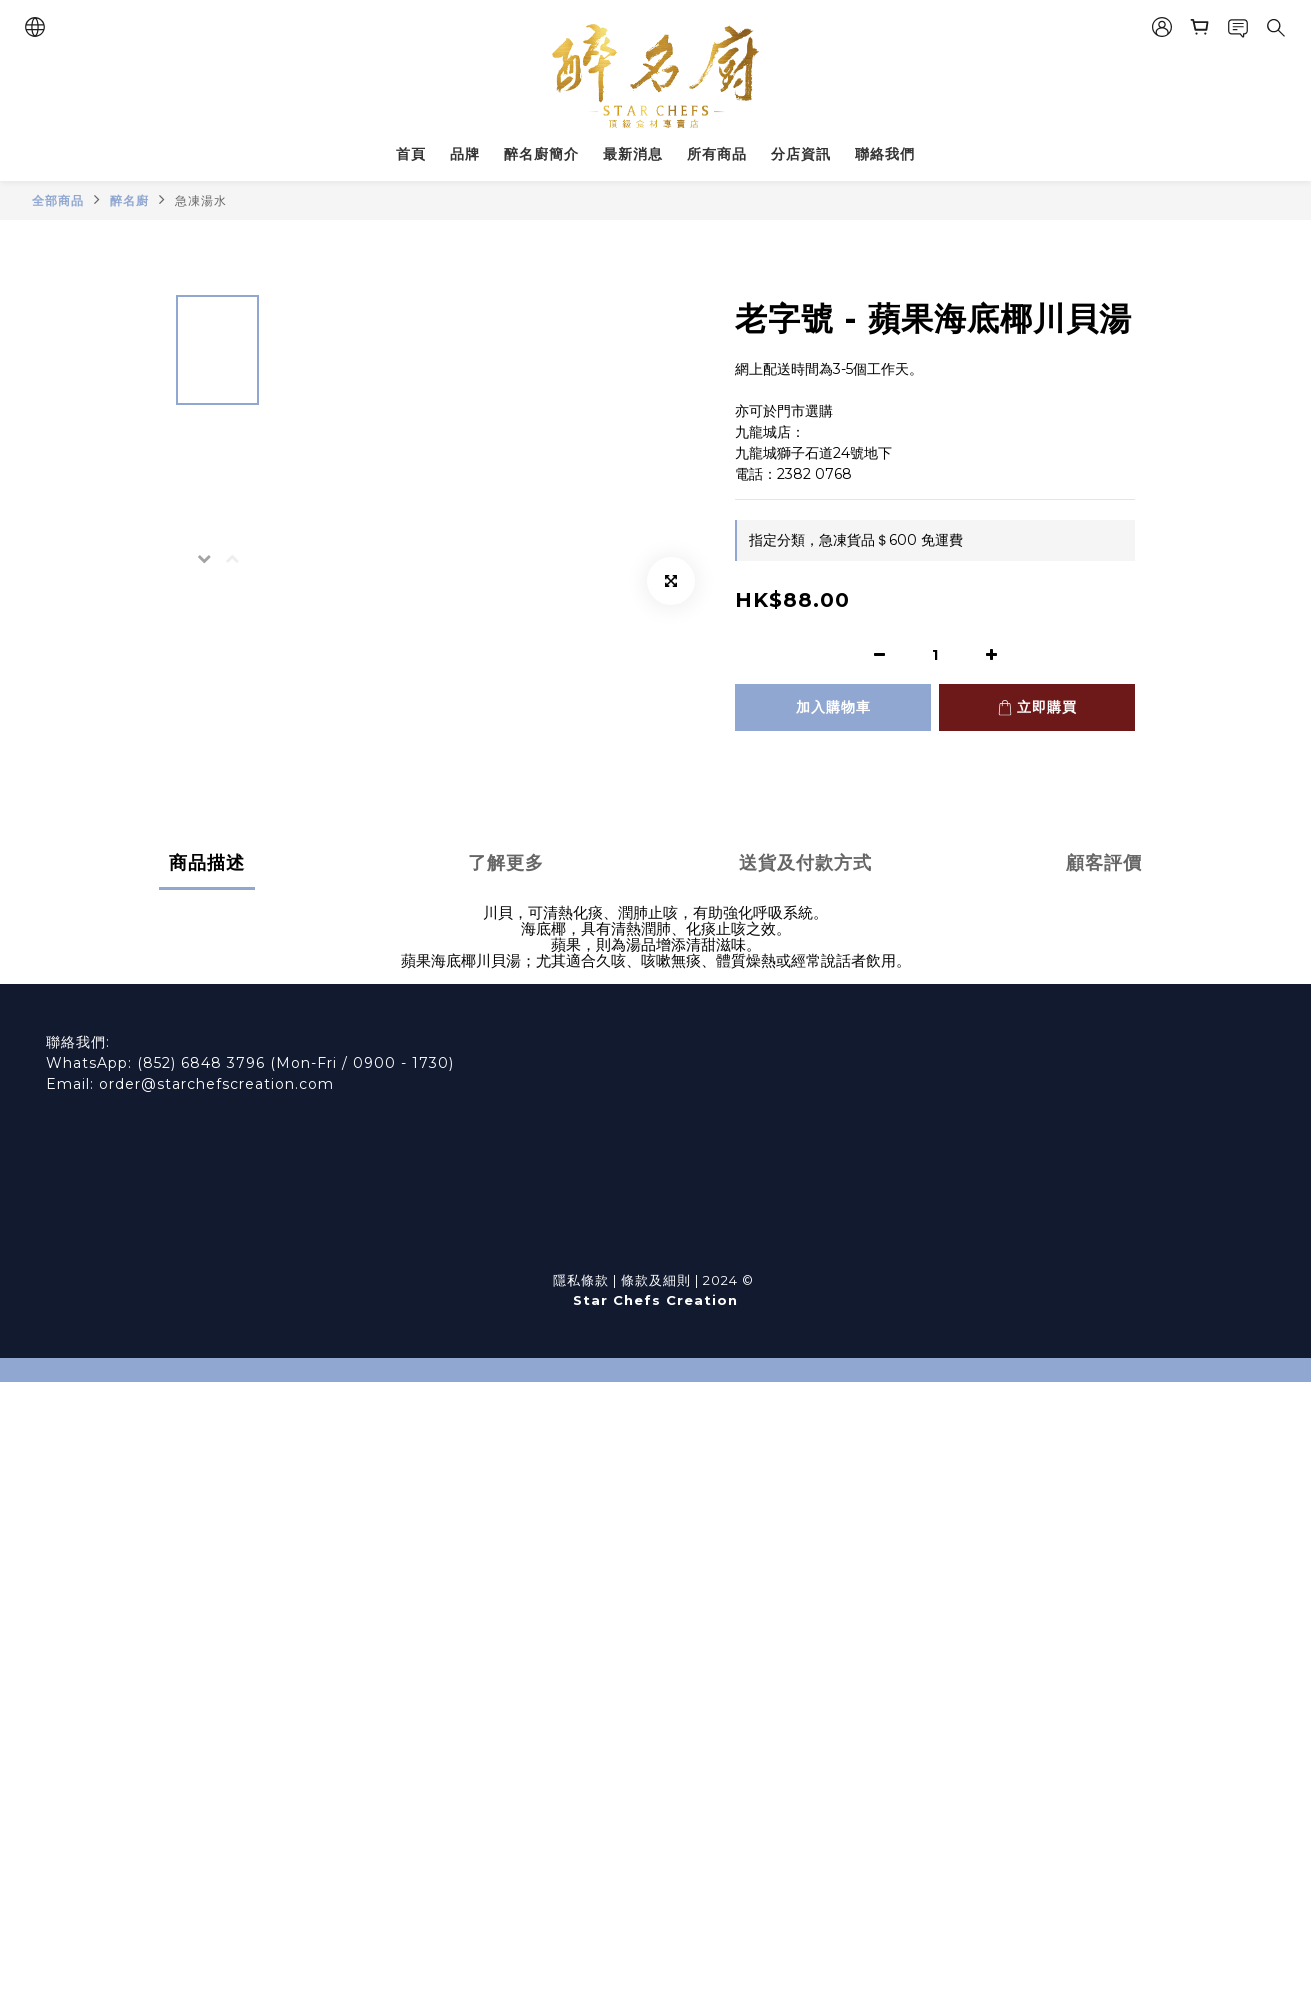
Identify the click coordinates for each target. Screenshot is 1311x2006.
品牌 (465, 154)
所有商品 (717, 154)
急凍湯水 (201, 200)
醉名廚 (129, 200)
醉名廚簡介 (541, 154)
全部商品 (58, 200)
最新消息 (633, 154)
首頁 (411, 154)
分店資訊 (801, 154)
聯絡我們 (885, 154)
